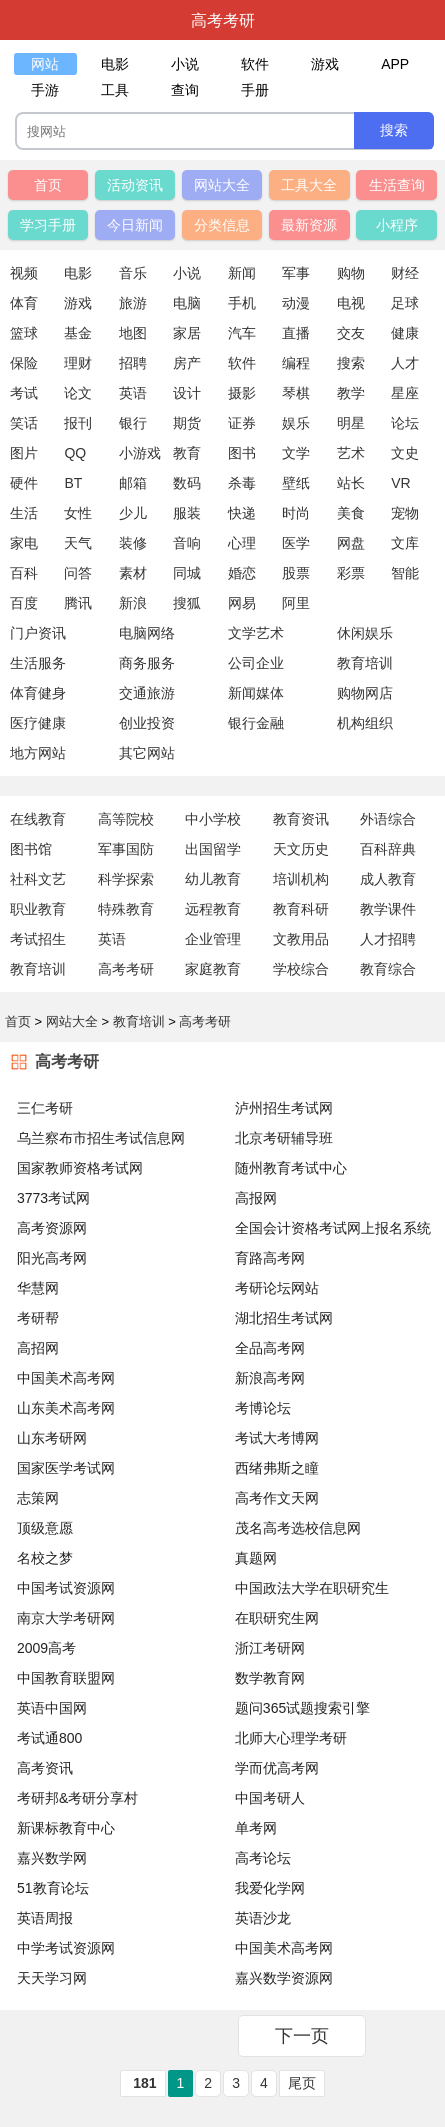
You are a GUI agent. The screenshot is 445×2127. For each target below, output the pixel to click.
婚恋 (242, 573)
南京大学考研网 (66, 1618)
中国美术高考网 (66, 1378)
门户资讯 (38, 633)
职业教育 (38, 909)
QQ (75, 453)
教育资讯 (301, 819)
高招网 (38, 1348)
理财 (78, 363)
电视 (351, 303)
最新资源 (309, 225)
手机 (242, 303)
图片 (24, 453)
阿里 (296, 603)
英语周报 (45, 1918)
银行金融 (256, 723)
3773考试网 (53, 1198)
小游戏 (140, 453)
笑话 (24, 423)
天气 (78, 543)
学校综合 (301, 969)
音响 (187, 543)
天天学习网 (52, 1978)
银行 (133, 423)
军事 (296, 273)
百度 (24, 603)
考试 (24, 393)
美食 (351, 513)
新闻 (242, 273)
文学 (296, 453)
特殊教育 (126, 909)
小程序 (397, 225)
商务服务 (147, 663)
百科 (24, 573)
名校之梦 (45, 1558)
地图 (133, 333)
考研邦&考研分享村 (77, 1798)
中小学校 (213, 819)
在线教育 (38, 819)
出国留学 (213, 849)
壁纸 (296, 483)
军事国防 (126, 849)
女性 (78, 513)
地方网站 (38, 753)
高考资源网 (52, 1228)
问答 (78, 573)
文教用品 (301, 939)
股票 (296, 573)
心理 (242, 543)
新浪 (133, 603)
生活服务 (38, 663)
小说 (187, 273)
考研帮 (38, 1318)
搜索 (351, 363)
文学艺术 (256, 633)
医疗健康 (38, 723)
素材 (133, 573)
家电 (24, 543)
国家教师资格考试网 (80, 1168)
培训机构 (301, 879)
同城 (187, 573)
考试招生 (38, 939)
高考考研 (126, 969)
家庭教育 (213, 969)
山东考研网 (52, 1438)
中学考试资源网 (66, 1948)
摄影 (242, 393)
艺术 (351, 453)
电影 (78, 273)
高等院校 (126, 819)
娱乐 (296, 423)
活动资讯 (135, 185)
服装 (187, 513)
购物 (351, 273)
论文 (78, 393)
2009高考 (46, 1648)
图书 (242, 453)
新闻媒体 (256, 693)
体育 (24, 303)
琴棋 (296, 393)
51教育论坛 (53, 1888)
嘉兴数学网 (52, 1858)
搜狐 (187, 603)
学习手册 (48, 225)
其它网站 (147, 753)
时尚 (296, 513)
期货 (187, 423)
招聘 (133, 363)
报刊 (78, 423)
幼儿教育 (213, 879)
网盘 (351, 543)
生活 (24, 513)
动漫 (296, 303)
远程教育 (213, 909)
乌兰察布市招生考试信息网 (101, 1138)
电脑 (187, 303)
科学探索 (126, 879)
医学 (296, 543)
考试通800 (49, 1738)
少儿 (133, 513)
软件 (242, 363)
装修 (133, 543)
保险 (24, 363)
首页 (48, 185)
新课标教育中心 (66, 1828)
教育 (187, 453)
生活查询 (397, 185)
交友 (351, 333)
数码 (187, 483)
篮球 (24, 333)
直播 (296, 333)
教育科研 (301, 909)
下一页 (302, 2036)
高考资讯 (45, 1768)
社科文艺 (38, 879)
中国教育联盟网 (66, 1678)
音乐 (133, 273)
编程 (296, 363)
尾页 (302, 2083)
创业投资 (147, 723)
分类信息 (222, 225)
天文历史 (301, 849)
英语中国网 (52, 1708)
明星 (351, 423)
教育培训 (38, 969)
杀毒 (242, 483)
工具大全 (309, 185)
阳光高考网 (52, 1258)
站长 (351, 483)
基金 (78, 333)
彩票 (351, 573)
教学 (351, 393)
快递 (242, 513)
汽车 (242, 333)
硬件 (24, 483)
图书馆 (31, 849)
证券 (242, 423)
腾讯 (78, 603)
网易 (242, 603)
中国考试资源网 (66, 1588)
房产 (187, 363)
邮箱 (133, 483)
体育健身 (38, 693)
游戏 (78, 303)
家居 (187, 333)
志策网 (38, 1498)
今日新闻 (135, 225)
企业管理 (213, 939)
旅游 (133, 303)
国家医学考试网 (66, 1468)
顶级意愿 (45, 1528)
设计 (187, 393)
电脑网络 (147, 633)
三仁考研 (45, 1108)
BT (73, 483)
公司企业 (256, 663)
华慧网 (38, 1288)
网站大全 (222, 185)
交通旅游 (147, 693)
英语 (133, 393)
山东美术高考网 (66, 1408)
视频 (24, 273)
